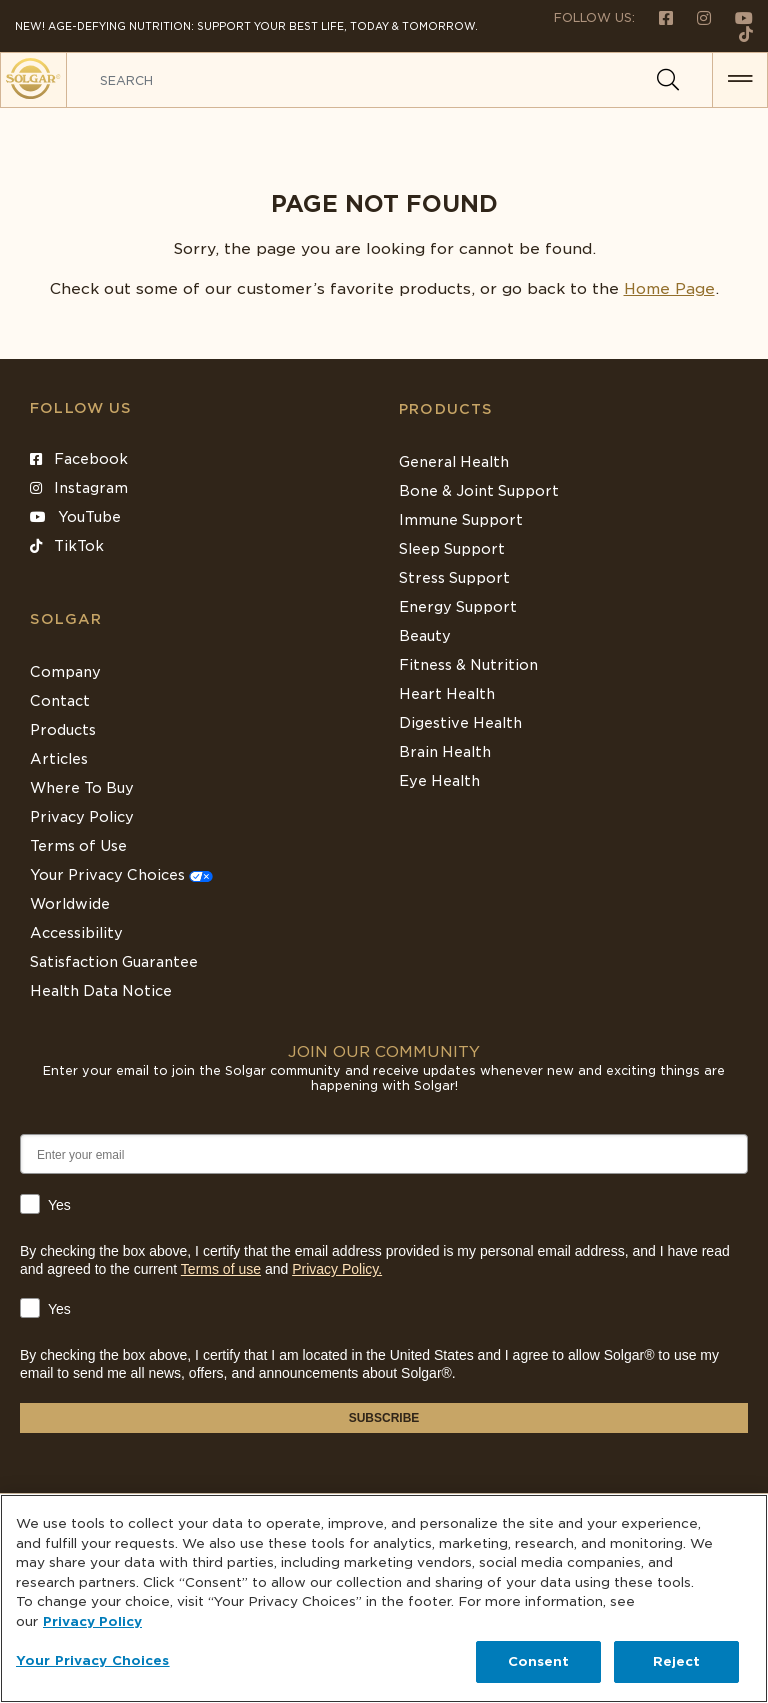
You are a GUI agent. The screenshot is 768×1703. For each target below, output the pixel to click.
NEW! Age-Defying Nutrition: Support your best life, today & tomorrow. (246, 26)
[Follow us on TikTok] (738, 33)
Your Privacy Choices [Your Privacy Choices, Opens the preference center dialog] (93, 1660)
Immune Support (461, 520)
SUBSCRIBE (384, 1418)
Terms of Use (78, 846)
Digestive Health (460, 723)
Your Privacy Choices (121, 875)
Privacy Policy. (337, 1269)
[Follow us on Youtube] (734, 17)
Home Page (669, 289)
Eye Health (439, 781)
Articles (59, 759)
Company (65, 672)
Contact (60, 701)
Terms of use (221, 1269)
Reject (677, 1661)
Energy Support (458, 607)
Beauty (425, 636)
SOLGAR (66, 619)
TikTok (67, 546)
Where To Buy (82, 788)
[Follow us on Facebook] (658, 17)
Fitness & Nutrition (468, 665)
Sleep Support (452, 549)
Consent (539, 1661)
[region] (384, 1598)
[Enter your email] (384, 1154)
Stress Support (454, 578)
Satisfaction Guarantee (114, 962)
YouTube (75, 517)
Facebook (79, 459)
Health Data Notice (101, 991)
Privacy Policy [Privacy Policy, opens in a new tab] (92, 1621)
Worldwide (70, 904)
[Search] (668, 80)
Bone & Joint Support (479, 491)
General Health (454, 462)
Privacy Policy (82, 817)
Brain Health (445, 752)
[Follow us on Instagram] (696, 17)
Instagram (79, 488)
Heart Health (447, 694)
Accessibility (76, 933)
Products (446, 409)
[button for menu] (740, 80)
